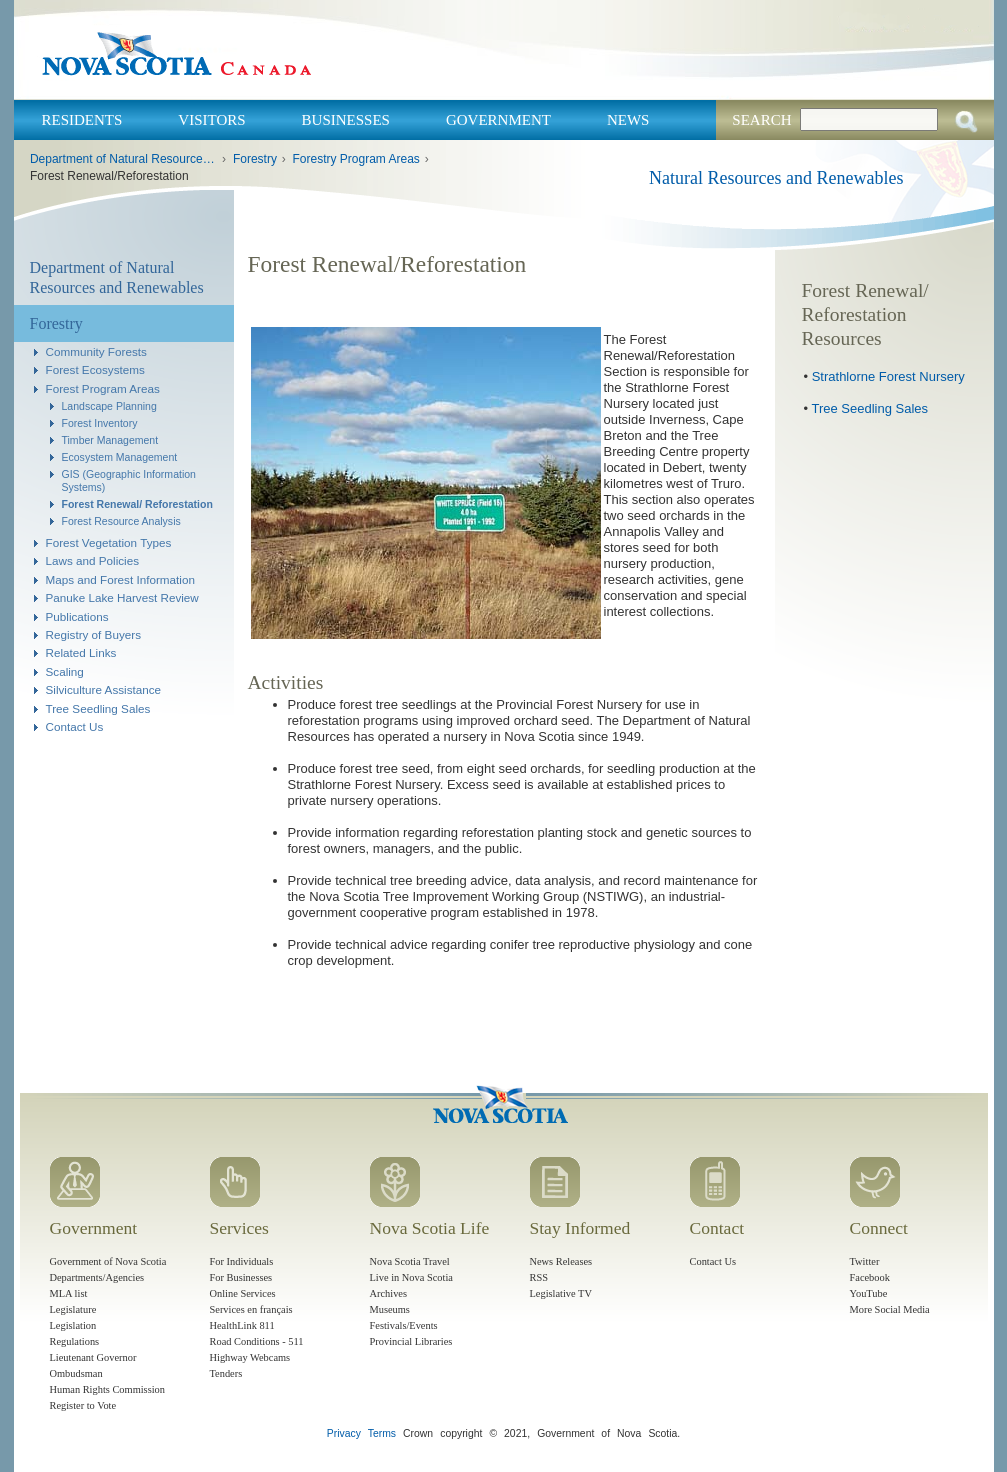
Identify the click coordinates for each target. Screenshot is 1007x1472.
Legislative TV (561, 1293)
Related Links (81, 652)
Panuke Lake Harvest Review (122, 597)
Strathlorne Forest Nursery (888, 376)
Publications (77, 616)
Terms (382, 1433)
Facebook (870, 1277)
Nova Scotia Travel (410, 1261)
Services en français (251, 1309)
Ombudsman (76, 1373)
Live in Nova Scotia (411, 1277)
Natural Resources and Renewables (776, 178)
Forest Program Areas (103, 388)
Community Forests (96, 351)
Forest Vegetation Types (109, 542)
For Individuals (242, 1261)
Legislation (73, 1325)
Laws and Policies (93, 560)
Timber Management (110, 440)
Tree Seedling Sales (98, 708)
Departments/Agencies (97, 1277)
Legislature (73, 1309)
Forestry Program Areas (355, 159)
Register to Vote (83, 1405)
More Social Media (890, 1309)
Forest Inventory (100, 423)
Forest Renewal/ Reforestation (137, 504)
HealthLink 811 (242, 1325)
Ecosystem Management (120, 457)
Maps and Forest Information (120, 579)
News (628, 120)
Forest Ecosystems (95, 369)
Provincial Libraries (411, 1341)
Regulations (75, 1341)
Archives (389, 1293)
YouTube (869, 1293)
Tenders (226, 1373)
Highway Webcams (250, 1357)
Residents (82, 120)
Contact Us (75, 726)
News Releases (561, 1261)
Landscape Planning (109, 406)
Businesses (346, 120)
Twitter (865, 1261)
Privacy (344, 1433)
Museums (390, 1309)
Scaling (65, 671)
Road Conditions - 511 (257, 1341)
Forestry (255, 159)
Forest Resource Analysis (121, 521)
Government (498, 120)
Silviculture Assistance (104, 689)
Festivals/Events (404, 1325)
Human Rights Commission (107, 1389)
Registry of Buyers (93, 634)
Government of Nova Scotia (108, 1261)
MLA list (69, 1293)
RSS (539, 1277)
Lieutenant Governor (93, 1357)
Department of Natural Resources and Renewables (123, 159)
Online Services (243, 1293)
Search (761, 120)
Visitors (211, 120)
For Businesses (241, 1277)
